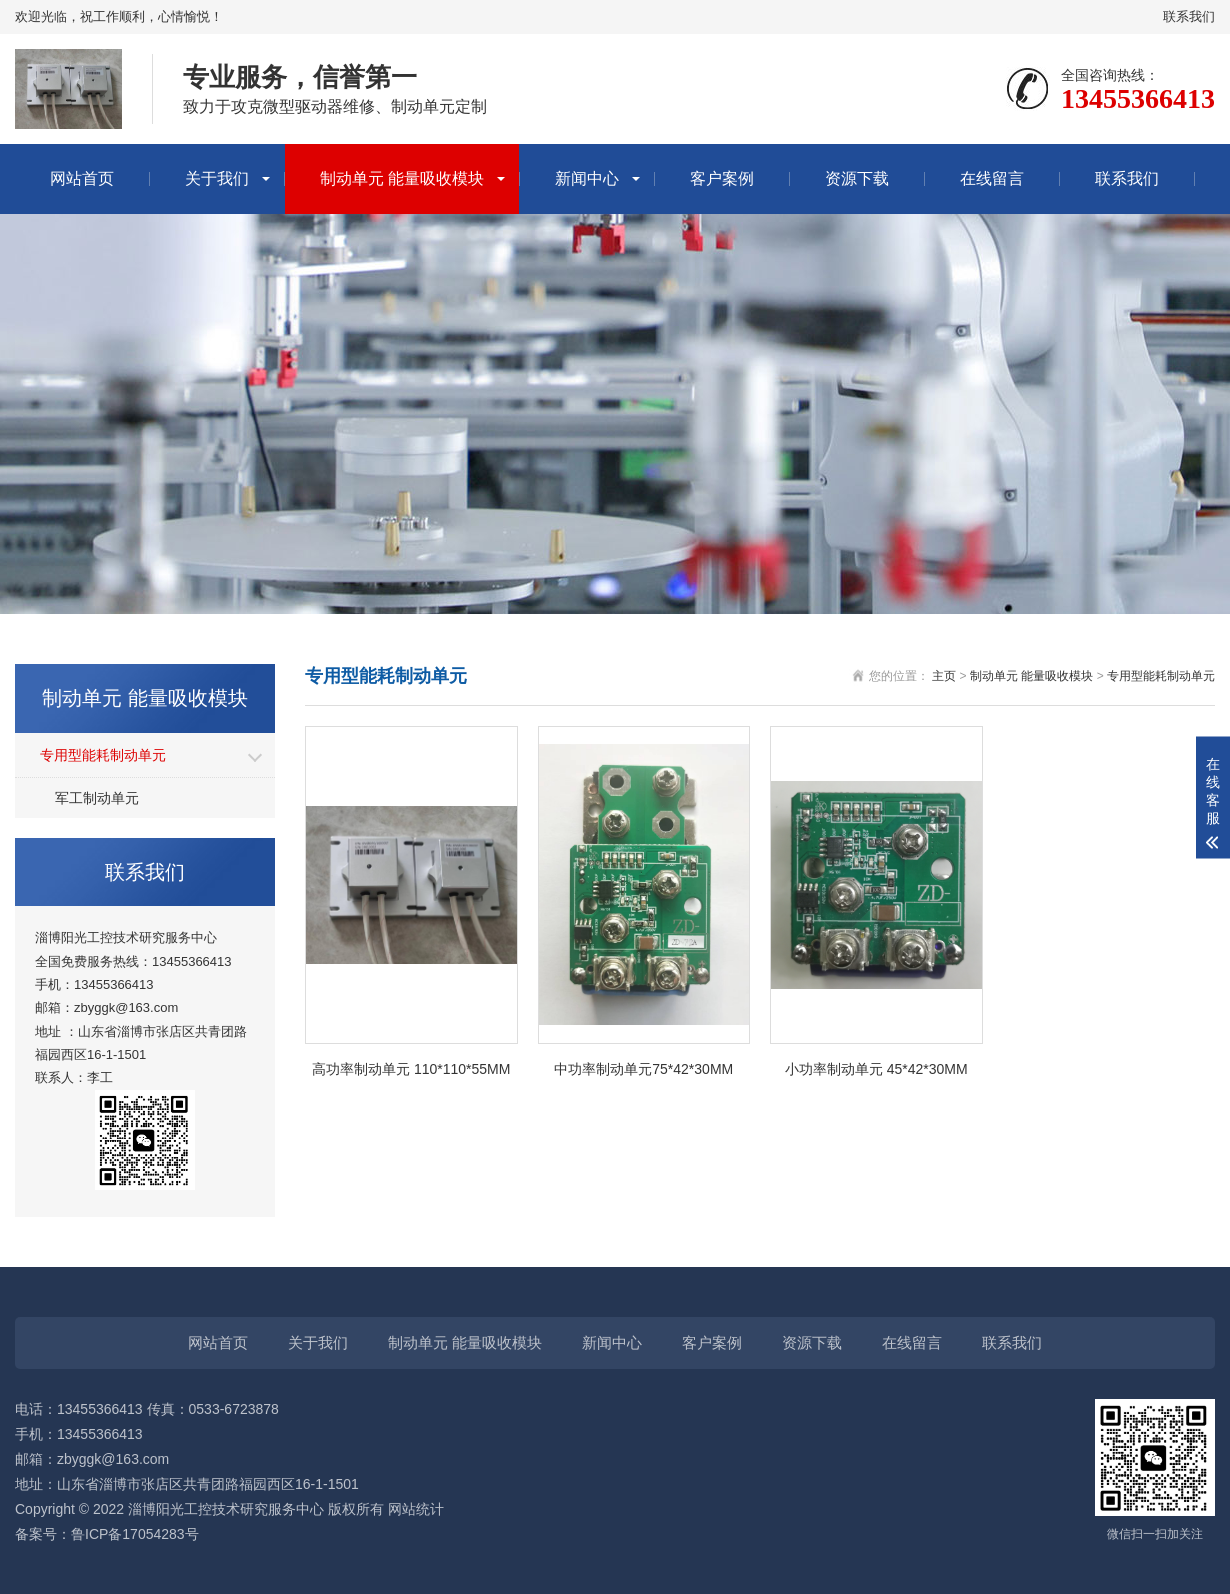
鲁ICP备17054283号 (135, 1534)
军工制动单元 (97, 798)
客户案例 (722, 178)
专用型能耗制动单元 (103, 755)
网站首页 (82, 178)
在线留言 (992, 178)
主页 (944, 676)
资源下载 (857, 178)
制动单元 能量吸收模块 (402, 178)
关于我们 (217, 178)
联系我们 (1189, 16)
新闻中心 (587, 178)
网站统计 (416, 1509)
